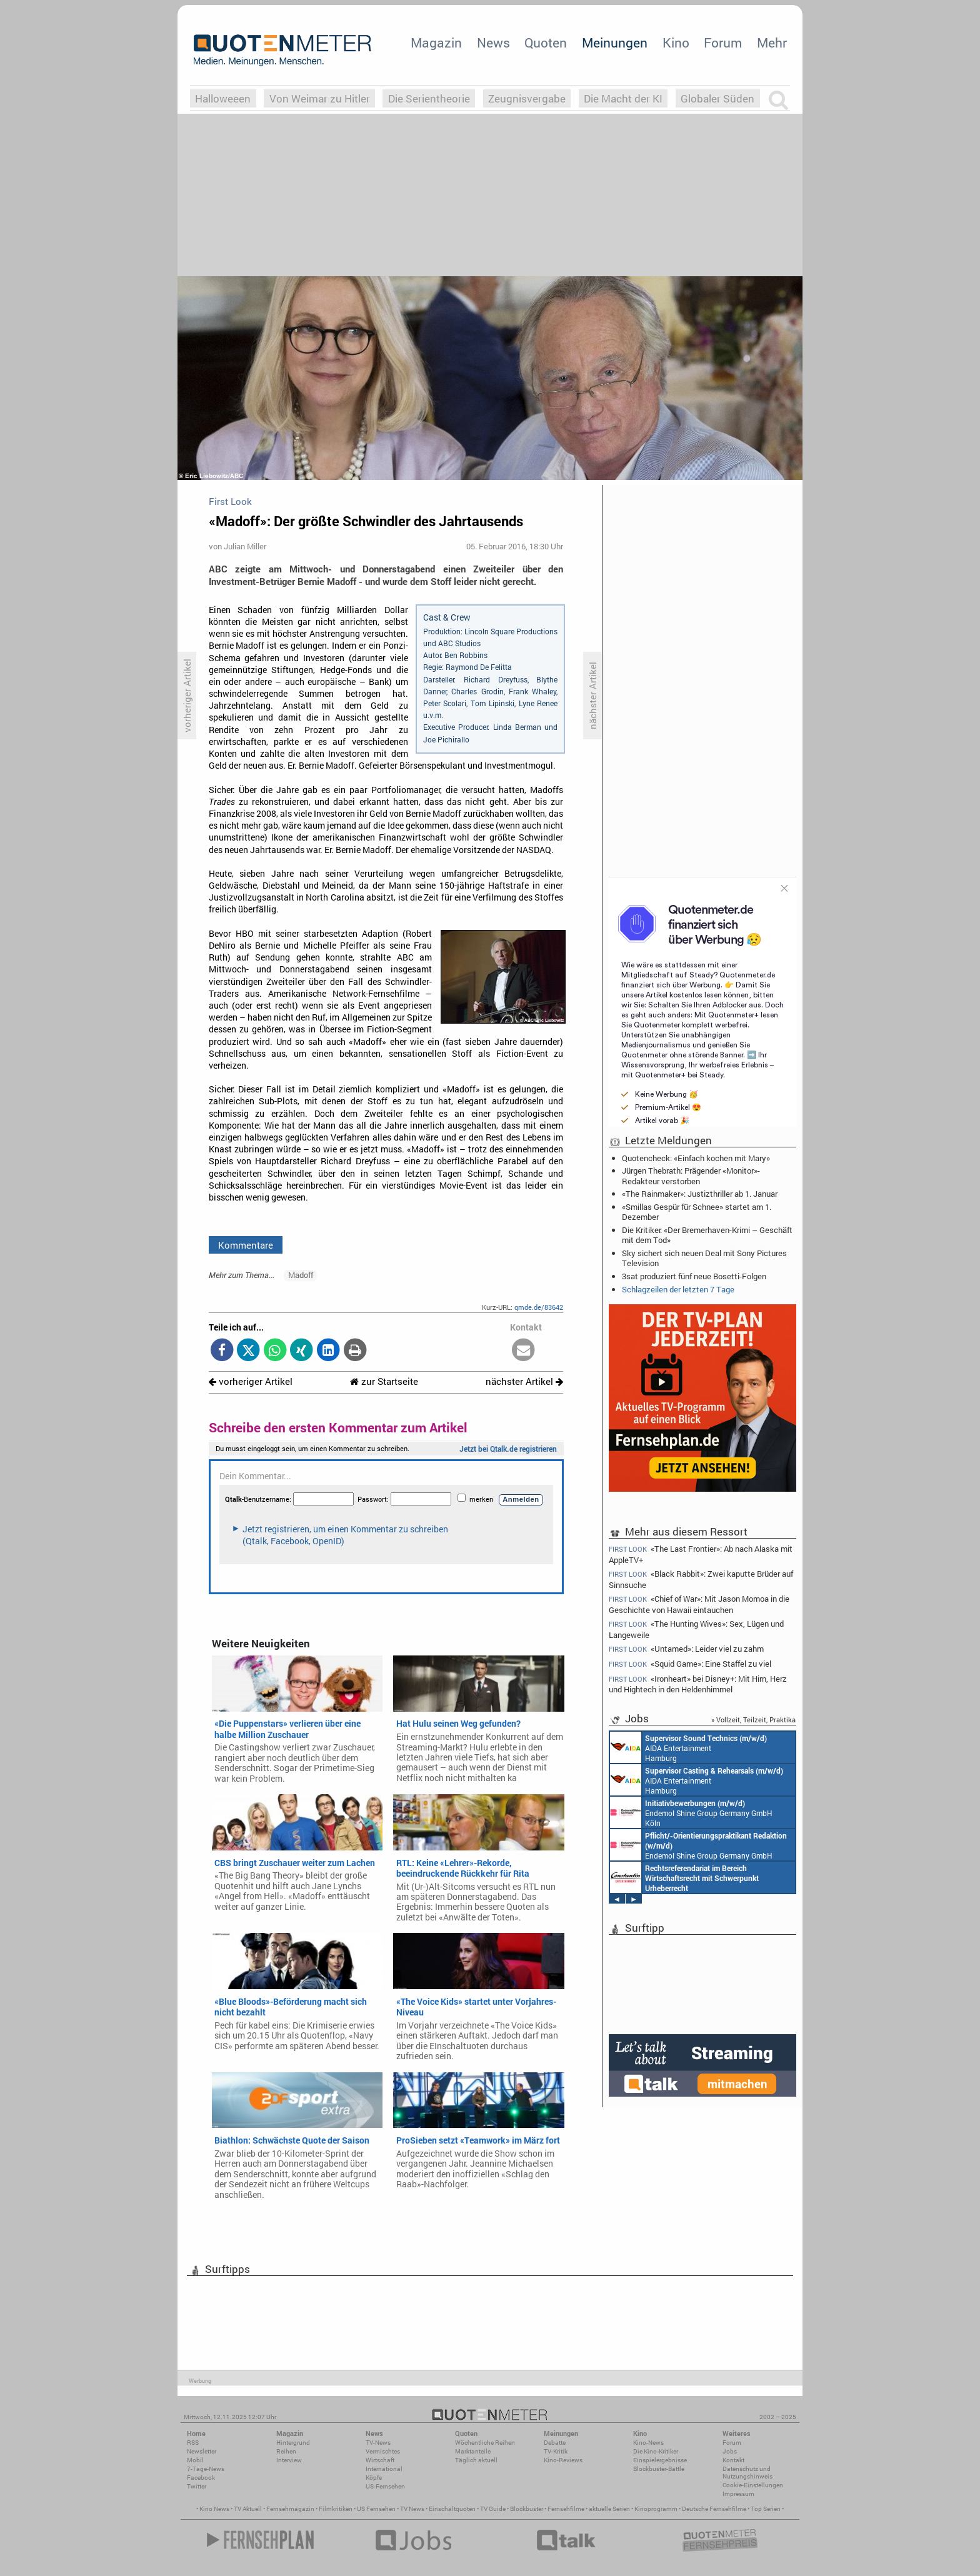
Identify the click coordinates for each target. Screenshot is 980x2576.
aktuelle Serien (609, 2509)
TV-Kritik (556, 2451)
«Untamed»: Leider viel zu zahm (686, 1649)
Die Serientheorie (429, 98)
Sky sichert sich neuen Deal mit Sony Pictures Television (704, 1258)
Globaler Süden (717, 98)
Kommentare (245, 1245)
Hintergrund (293, 2443)
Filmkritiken (335, 2509)
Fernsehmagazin (290, 2509)
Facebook (201, 2478)
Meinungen (615, 42)
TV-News (378, 2443)
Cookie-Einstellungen (752, 2485)
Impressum (738, 2494)
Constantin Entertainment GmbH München (684, 1877)
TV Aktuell (248, 2509)
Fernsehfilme (566, 2509)
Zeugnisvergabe (527, 98)
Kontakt (733, 2460)
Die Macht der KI (623, 98)
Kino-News (648, 2443)
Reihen (286, 2451)
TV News (412, 2509)
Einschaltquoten (452, 2509)
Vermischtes (383, 2451)
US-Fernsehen (385, 2486)
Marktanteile (473, 2451)
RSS (193, 2443)
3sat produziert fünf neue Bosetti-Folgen (694, 1276)
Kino (675, 42)
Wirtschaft (380, 2460)
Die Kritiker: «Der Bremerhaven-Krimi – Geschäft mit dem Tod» (707, 1235)
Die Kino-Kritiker (655, 2451)
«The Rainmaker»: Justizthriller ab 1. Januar (700, 1193)
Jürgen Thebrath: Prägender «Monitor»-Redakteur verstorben (691, 1175)
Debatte (555, 2443)
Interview (289, 2460)
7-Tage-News (205, 2469)
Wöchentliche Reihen (485, 2443)
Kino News (214, 2509)
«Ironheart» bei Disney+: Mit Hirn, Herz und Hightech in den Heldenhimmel (698, 1684)
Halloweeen (223, 98)
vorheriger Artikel (250, 1381)
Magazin (436, 42)
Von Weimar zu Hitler (319, 98)
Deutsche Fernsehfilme (714, 2509)
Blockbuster (526, 2509)
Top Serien (766, 2509)
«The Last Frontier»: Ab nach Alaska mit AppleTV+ (700, 1553)
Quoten (545, 42)
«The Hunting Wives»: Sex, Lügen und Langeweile (696, 1629)
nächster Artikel (524, 1381)
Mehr (772, 42)
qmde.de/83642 (538, 1307)
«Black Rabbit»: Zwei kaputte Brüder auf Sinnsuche (701, 1579)
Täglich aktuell (476, 2460)
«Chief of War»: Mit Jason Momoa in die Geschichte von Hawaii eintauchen (699, 1604)
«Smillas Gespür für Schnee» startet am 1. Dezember (696, 1211)
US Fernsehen (376, 2509)
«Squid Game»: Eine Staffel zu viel (690, 1664)
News (493, 42)
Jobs (729, 2451)
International (384, 2469)
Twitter (196, 2486)
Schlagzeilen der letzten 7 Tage (678, 1289)
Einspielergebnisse (660, 2460)
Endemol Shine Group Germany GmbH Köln (691, 1812)
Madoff (300, 1275)
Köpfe (374, 2478)
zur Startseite (384, 1381)
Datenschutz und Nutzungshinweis (747, 2472)
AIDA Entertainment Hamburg (688, 1747)
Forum (723, 42)
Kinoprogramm (656, 2509)
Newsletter (201, 2451)
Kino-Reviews (563, 2460)
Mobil (195, 2460)
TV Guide (493, 2509)
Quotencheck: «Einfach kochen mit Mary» (696, 1158)
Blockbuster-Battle (658, 2469)
